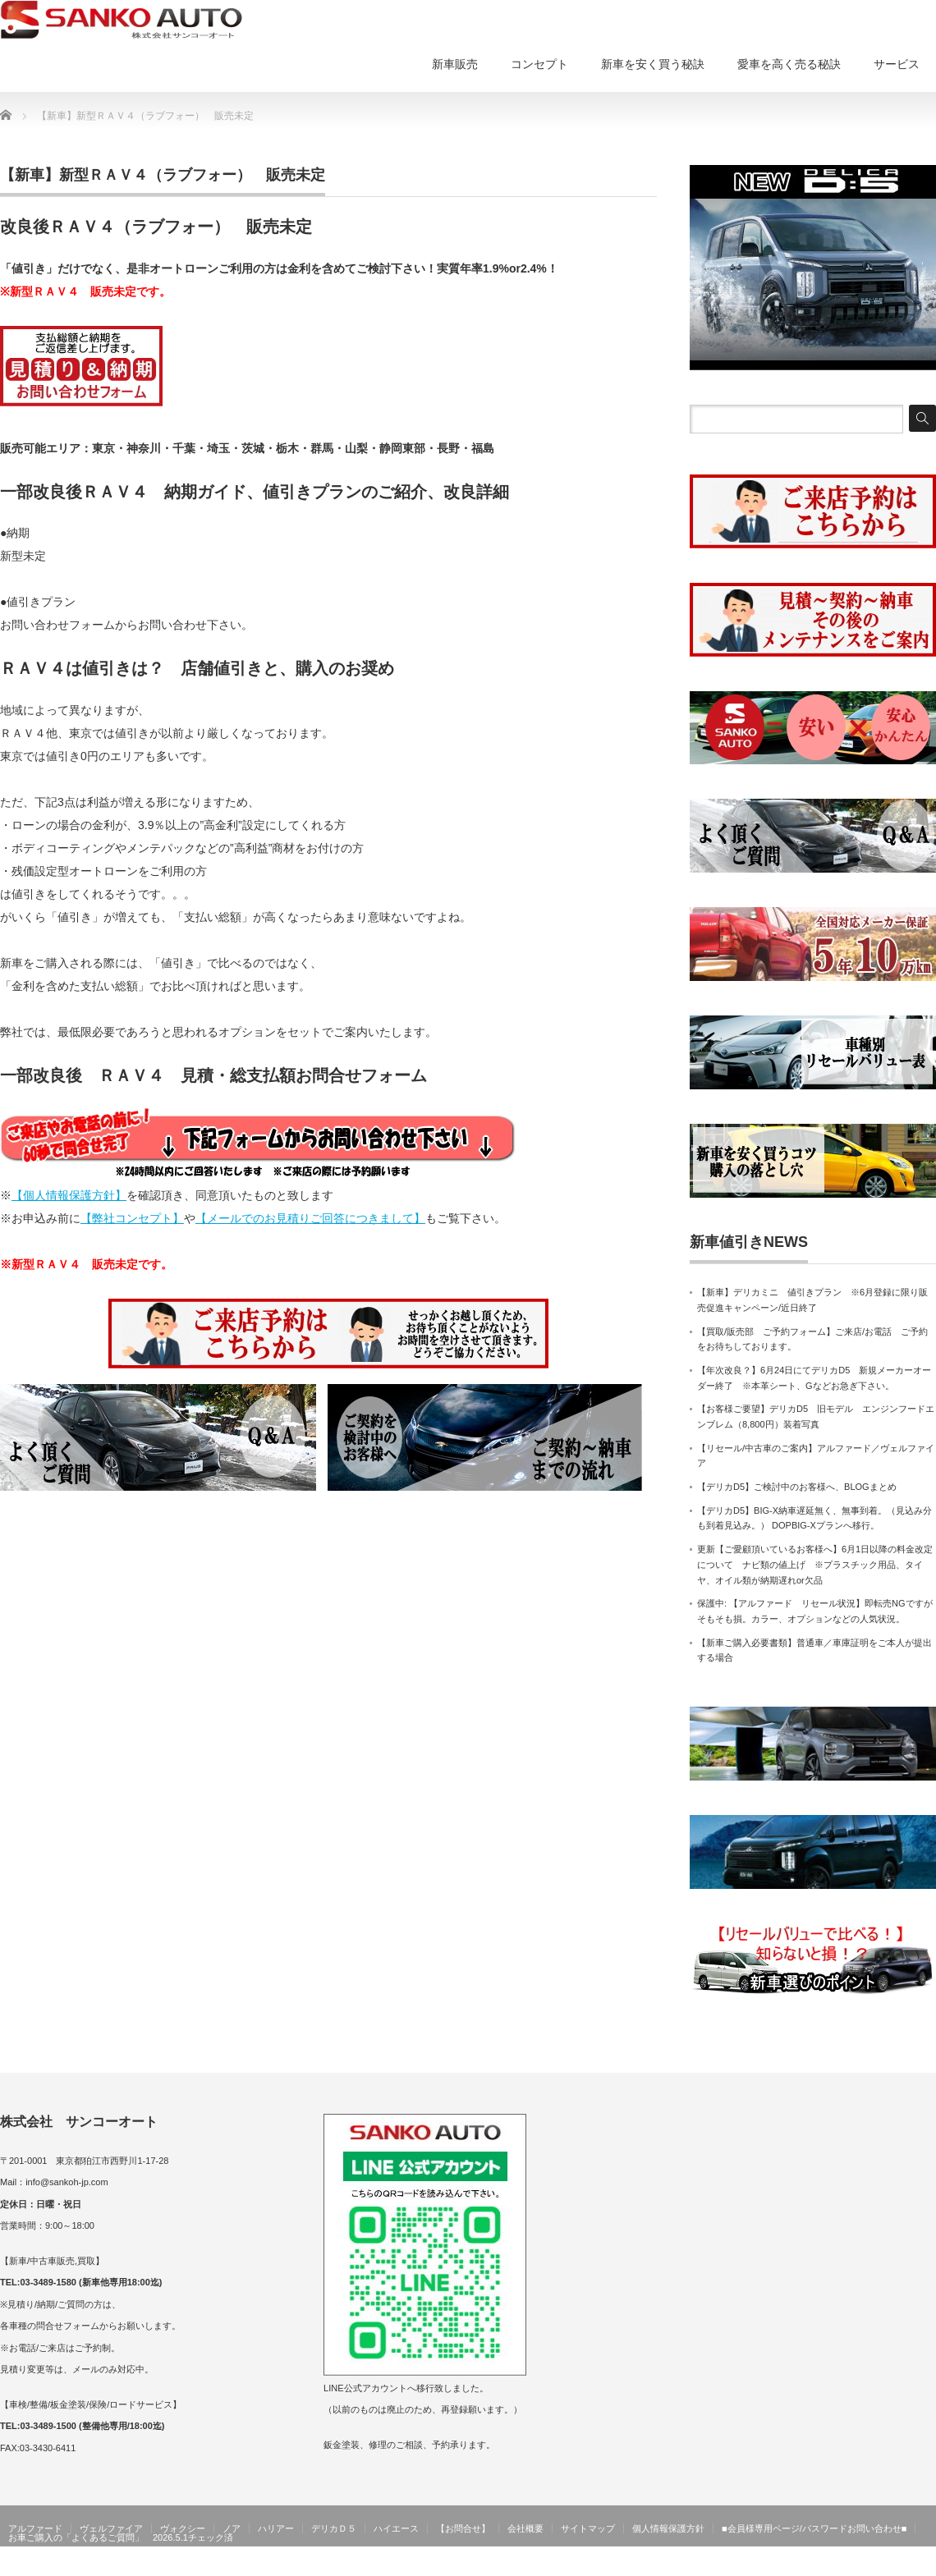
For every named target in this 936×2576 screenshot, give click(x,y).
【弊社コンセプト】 (132, 1218)
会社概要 (525, 2528)
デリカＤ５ (333, 2528)
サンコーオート (901, 2564)
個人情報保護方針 (668, 2528)
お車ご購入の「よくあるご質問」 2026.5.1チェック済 (120, 2537)
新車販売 (455, 64)
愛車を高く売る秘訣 (789, 64)
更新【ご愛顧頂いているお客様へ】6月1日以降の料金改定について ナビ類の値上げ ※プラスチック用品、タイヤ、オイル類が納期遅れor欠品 (815, 1564)
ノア (232, 2528)
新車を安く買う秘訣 (652, 64)
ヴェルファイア (111, 2528)
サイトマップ (588, 2528)
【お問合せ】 (463, 2528)
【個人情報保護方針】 (68, 1195)
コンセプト (539, 64)
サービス (897, 64)
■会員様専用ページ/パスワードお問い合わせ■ (814, 2528)
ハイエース (396, 2528)
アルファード (35, 2528)
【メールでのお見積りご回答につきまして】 (310, 1218)
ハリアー (276, 2528)
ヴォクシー (182, 2528)
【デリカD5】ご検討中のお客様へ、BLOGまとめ (797, 1487)
